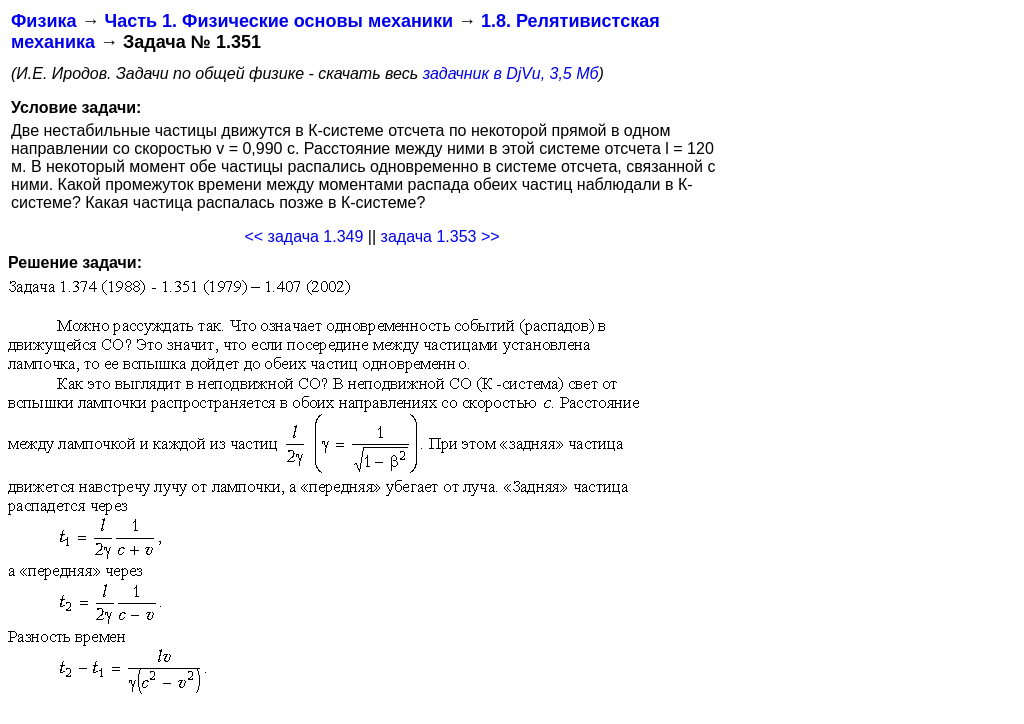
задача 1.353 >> (440, 236)
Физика (43, 21)
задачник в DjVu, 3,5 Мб (511, 73)
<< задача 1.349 (303, 236)
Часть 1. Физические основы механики (278, 21)
